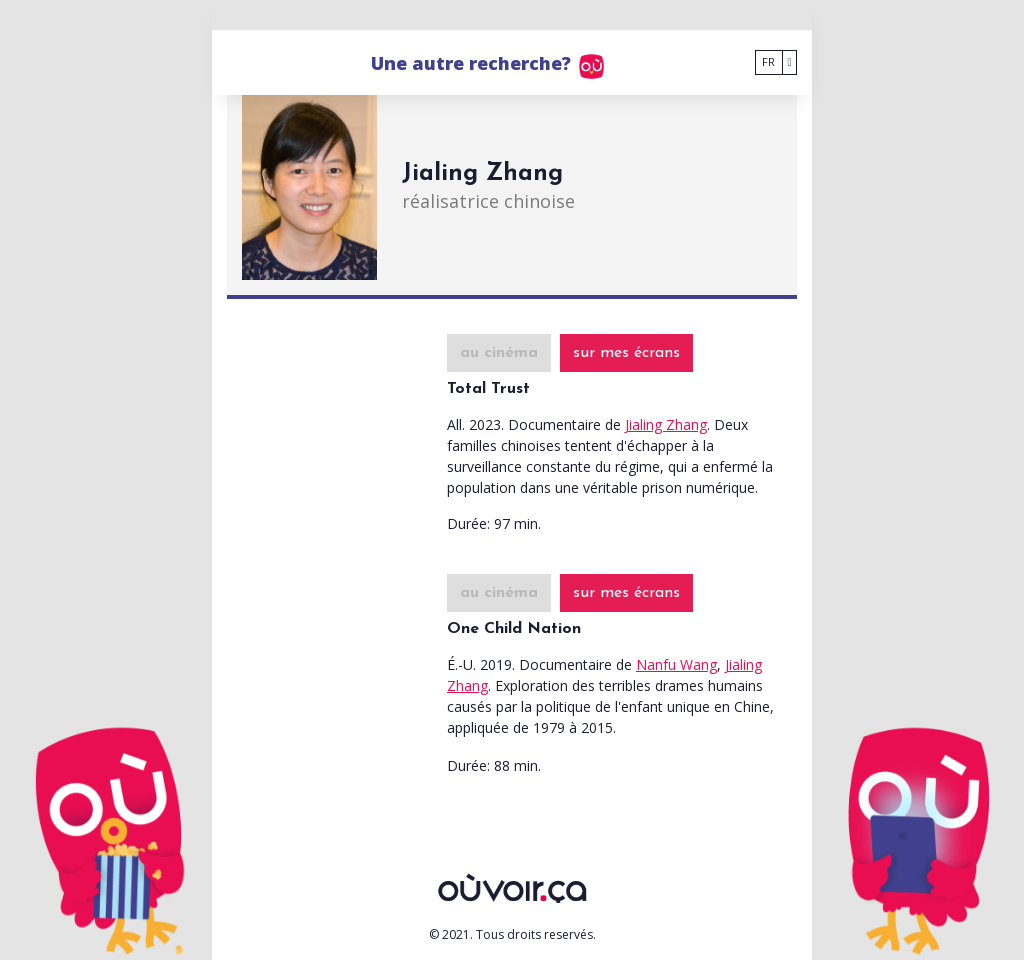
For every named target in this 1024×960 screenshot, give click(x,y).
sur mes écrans (626, 353)
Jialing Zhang (666, 424)
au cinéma (499, 353)
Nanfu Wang (676, 664)
